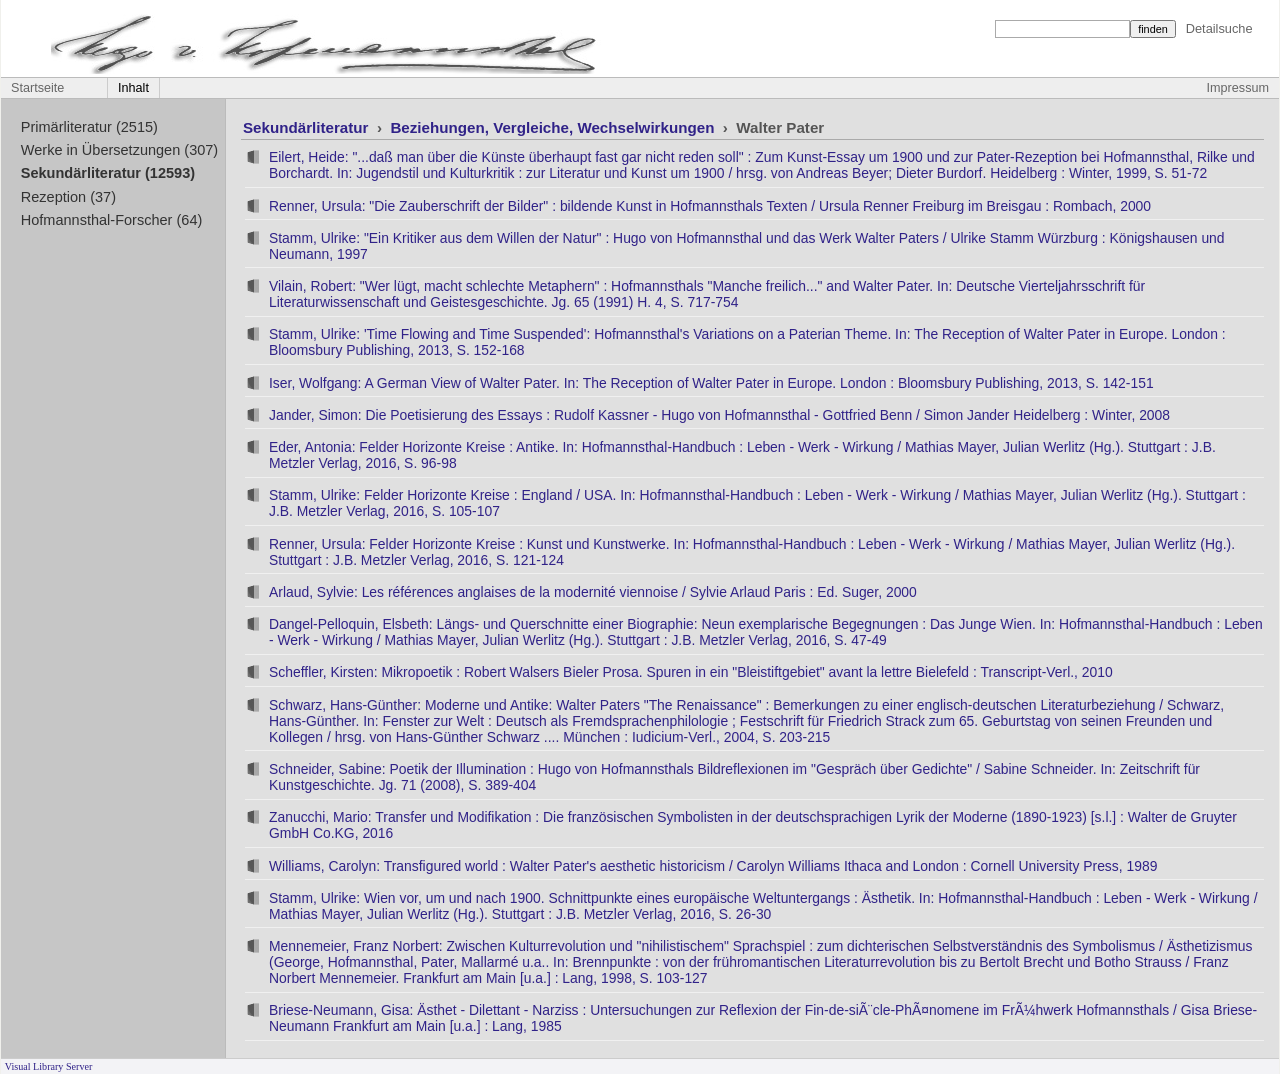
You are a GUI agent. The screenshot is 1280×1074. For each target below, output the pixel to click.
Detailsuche (1219, 28)
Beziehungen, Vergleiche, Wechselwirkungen (554, 127)
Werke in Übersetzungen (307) (119, 150)
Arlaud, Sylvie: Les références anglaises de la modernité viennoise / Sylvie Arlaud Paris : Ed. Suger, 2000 (593, 592)
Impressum (1238, 88)
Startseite (37, 88)
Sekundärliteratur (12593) (108, 173)
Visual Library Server (49, 1066)
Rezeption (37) (68, 197)
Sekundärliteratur (308, 127)
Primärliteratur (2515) (89, 127)
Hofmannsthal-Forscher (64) (112, 220)
